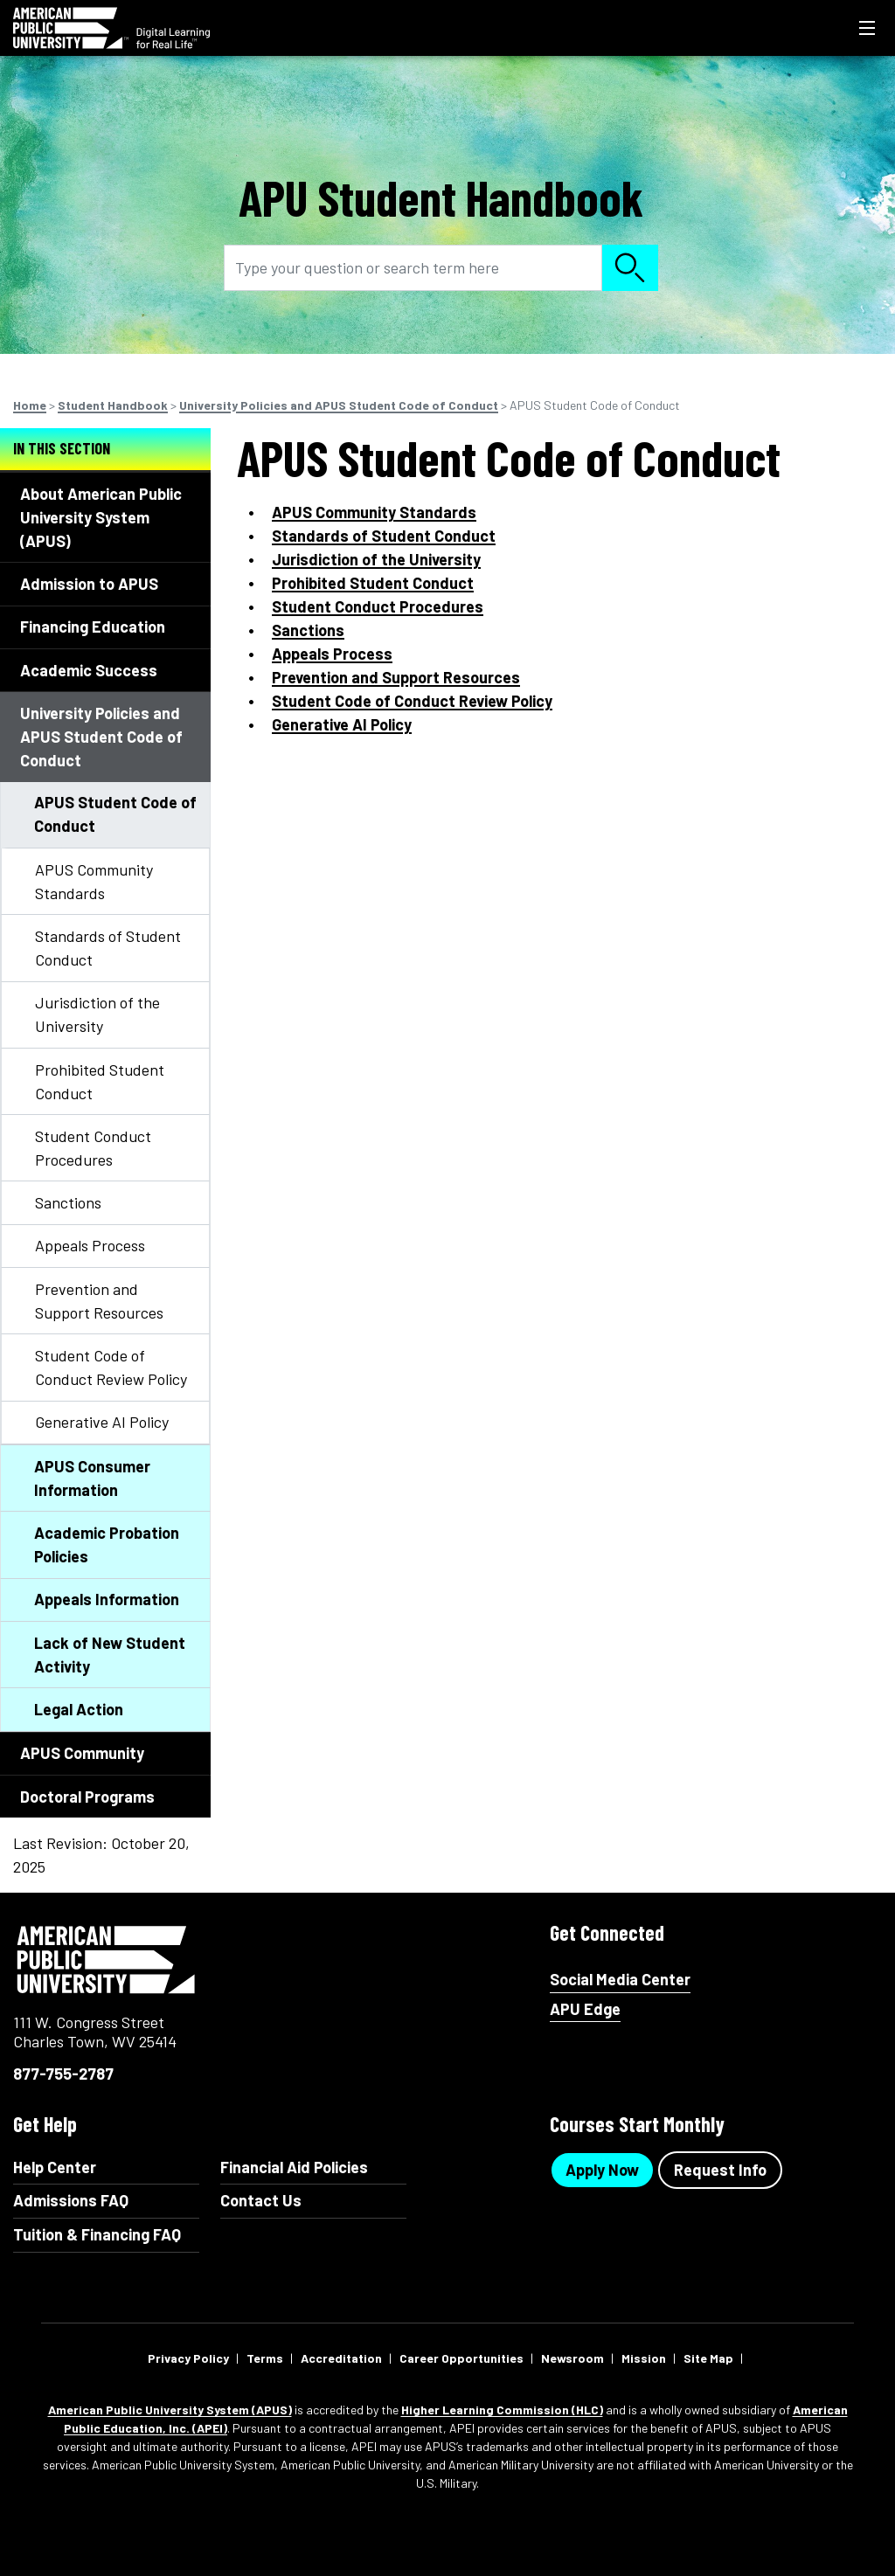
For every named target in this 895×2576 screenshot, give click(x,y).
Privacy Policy (188, 2358)
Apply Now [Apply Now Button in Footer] (602, 2169)
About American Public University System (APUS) (101, 517)
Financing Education (92, 626)
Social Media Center (620, 1979)
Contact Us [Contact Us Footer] (261, 2200)
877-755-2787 (63, 2073)
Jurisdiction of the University (97, 1014)
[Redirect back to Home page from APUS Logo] (111, 28)
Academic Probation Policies (106, 1544)
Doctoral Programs (87, 1796)
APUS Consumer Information (92, 1478)
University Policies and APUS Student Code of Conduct (338, 405)
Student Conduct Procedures (93, 1147)
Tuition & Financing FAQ (97, 2234)
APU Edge (585, 2009)
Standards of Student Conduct (108, 947)
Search (630, 268)
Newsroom (572, 2358)
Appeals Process (90, 1245)
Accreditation (341, 2358)
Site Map (708, 2358)
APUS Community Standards (94, 881)
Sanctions (68, 1202)
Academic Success (88, 670)
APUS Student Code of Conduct (115, 814)
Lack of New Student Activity (109, 1654)
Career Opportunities (461, 2358)
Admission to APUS (89, 583)
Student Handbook (113, 405)
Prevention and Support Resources (99, 1300)
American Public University (107, 1960)
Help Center (54, 2167)
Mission (643, 2358)
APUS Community (82, 1752)
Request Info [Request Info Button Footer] (720, 2169)
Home (29, 405)
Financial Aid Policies (294, 2167)
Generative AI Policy (102, 1421)
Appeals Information (106, 1599)
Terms (264, 2358)
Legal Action (78, 1709)
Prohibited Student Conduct (99, 1081)
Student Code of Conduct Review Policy (111, 1367)
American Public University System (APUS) (170, 2409)
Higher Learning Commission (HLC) (502, 2409)
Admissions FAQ (70, 2200)
